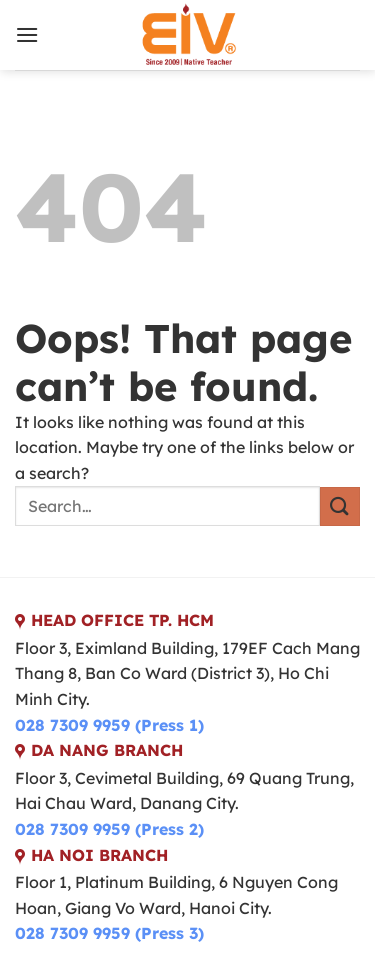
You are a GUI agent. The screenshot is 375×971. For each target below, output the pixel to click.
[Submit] (340, 506)
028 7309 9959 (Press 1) (109, 725)
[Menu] (27, 34)
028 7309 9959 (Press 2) (109, 829)
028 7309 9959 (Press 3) (109, 933)
